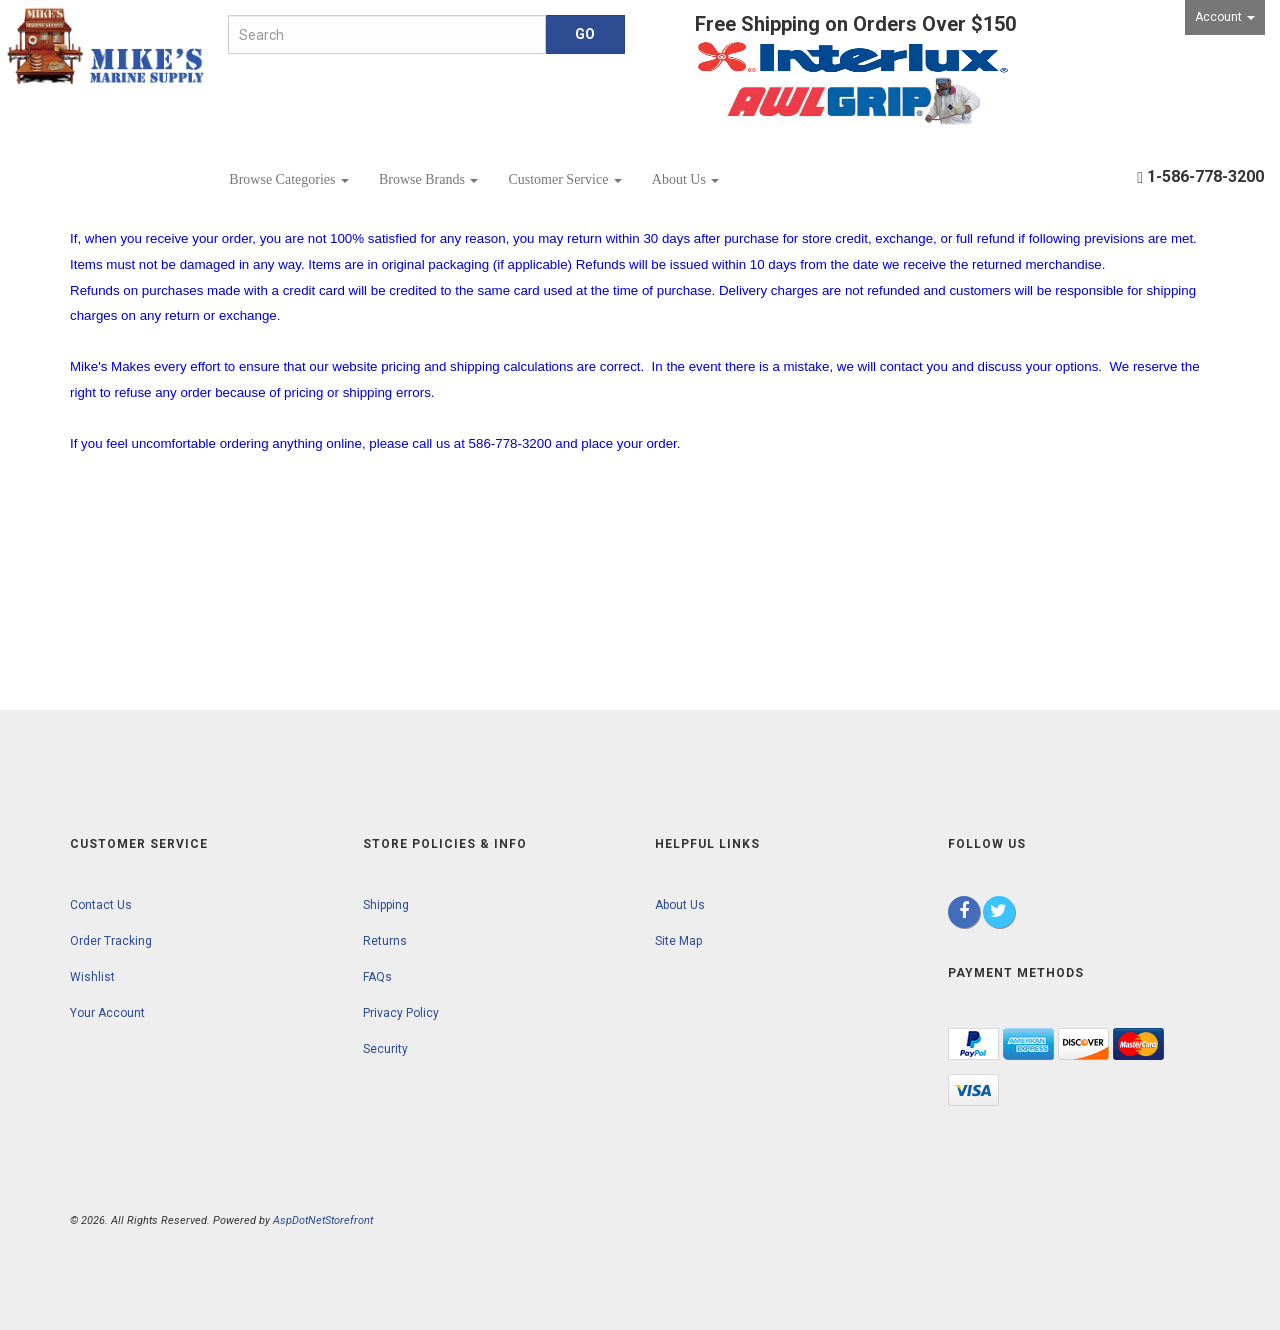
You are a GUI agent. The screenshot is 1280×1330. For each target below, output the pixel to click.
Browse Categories (289, 179)
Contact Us (101, 905)
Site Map (678, 941)
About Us (686, 179)
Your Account (107, 1013)
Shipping (386, 905)
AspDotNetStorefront (323, 1220)
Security (385, 1049)
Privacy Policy (401, 1013)
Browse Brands (428, 179)
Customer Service (564, 179)
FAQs (377, 977)
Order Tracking (111, 941)
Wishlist (92, 977)
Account (1225, 17)
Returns (385, 941)
